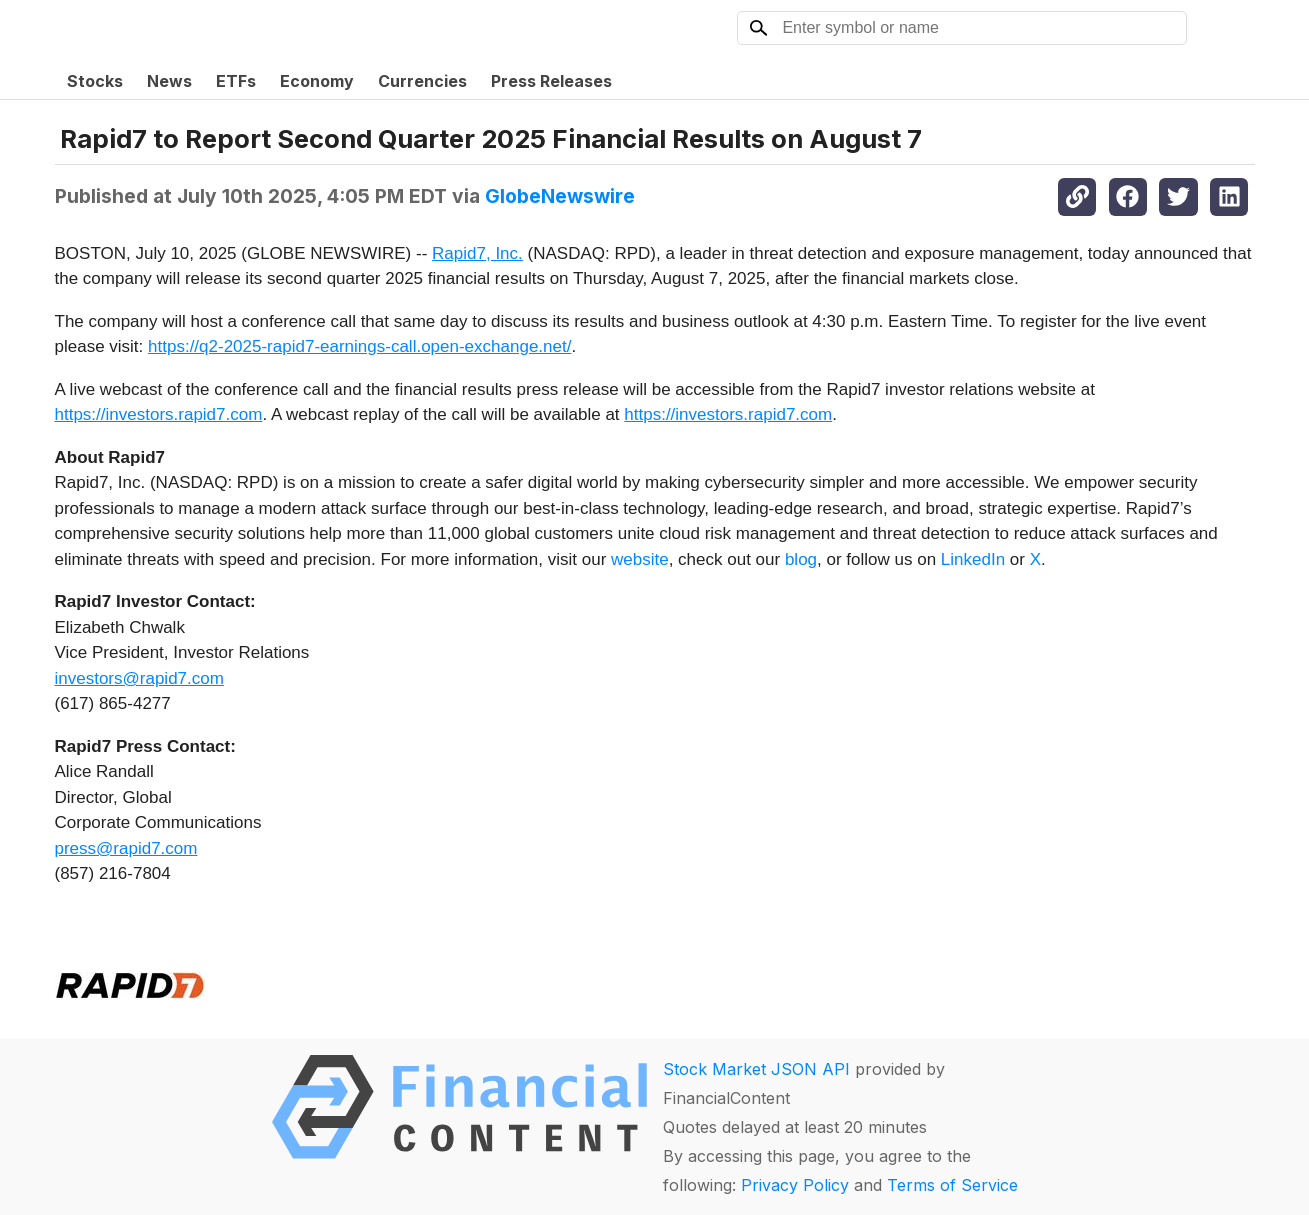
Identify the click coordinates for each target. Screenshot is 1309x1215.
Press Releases (551, 81)
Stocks (95, 81)
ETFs (236, 81)
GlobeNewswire (560, 196)
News (169, 81)
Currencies (422, 81)
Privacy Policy (795, 1185)
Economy (317, 81)
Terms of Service (952, 1185)
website (640, 559)
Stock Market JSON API (756, 1069)
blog (801, 559)
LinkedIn (973, 559)
